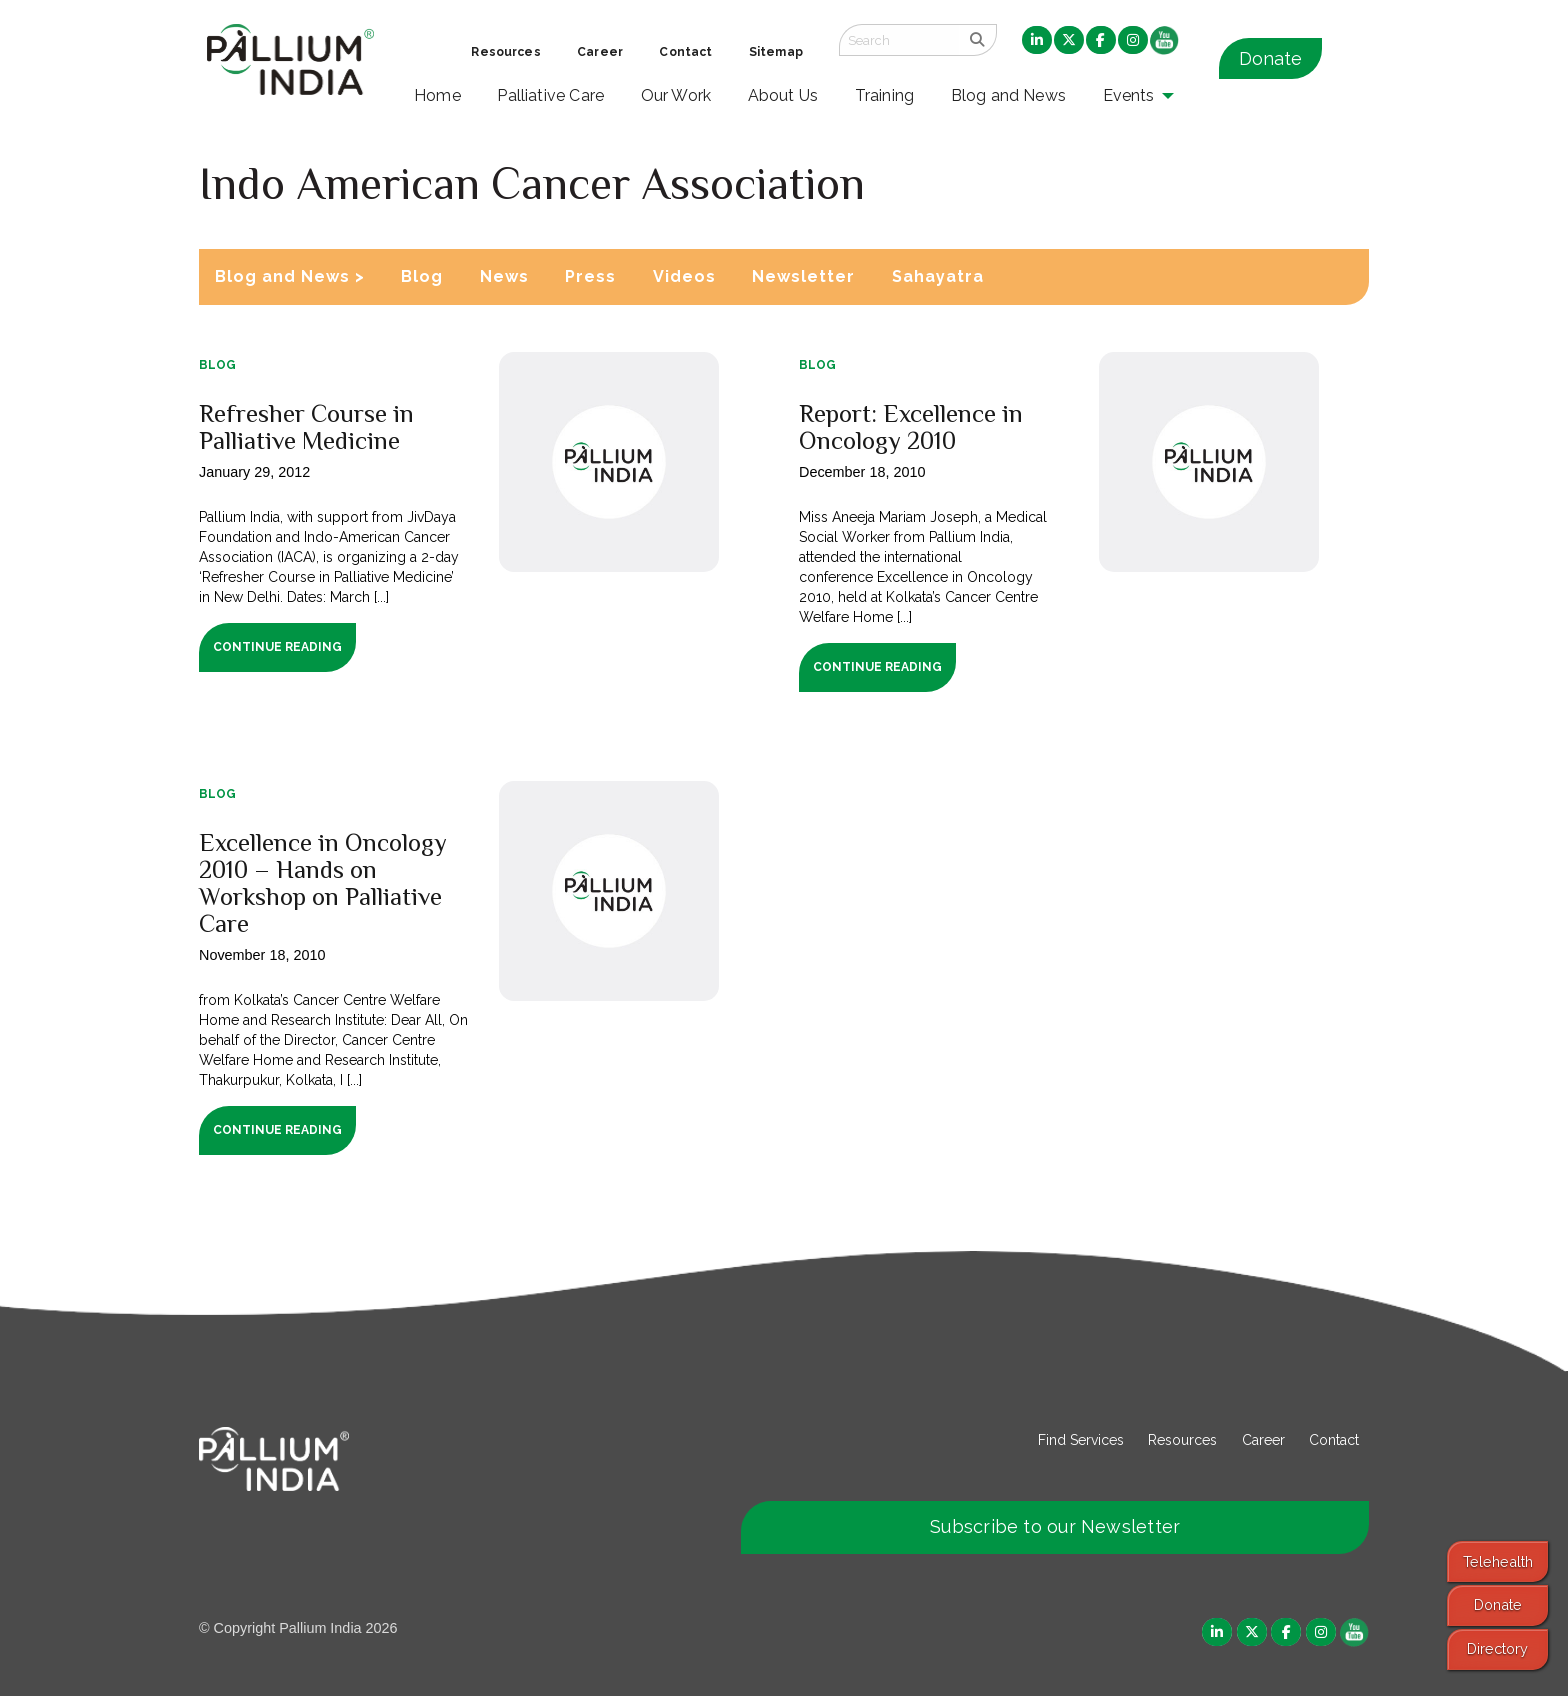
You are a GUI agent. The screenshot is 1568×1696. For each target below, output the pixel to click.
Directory (1497, 1648)
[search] (977, 40)
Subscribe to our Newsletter (1055, 1526)
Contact (1334, 1440)
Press (590, 276)
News (504, 276)
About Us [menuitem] (783, 95)
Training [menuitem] (885, 95)
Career (1263, 1440)
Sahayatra (938, 276)
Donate (1270, 58)
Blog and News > (290, 276)
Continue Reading (277, 647)
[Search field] (899, 40)
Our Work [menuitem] (676, 95)
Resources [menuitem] (505, 52)
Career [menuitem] (600, 52)
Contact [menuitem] (685, 52)
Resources (1182, 1440)
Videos (684, 276)
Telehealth (1498, 1561)
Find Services (1081, 1440)
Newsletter (803, 276)
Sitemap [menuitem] (776, 52)
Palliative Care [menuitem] (550, 95)
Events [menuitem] (1129, 95)
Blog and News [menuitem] (1008, 95)
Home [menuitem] (437, 95)
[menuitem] (1037, 41)
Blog (422, 276)
